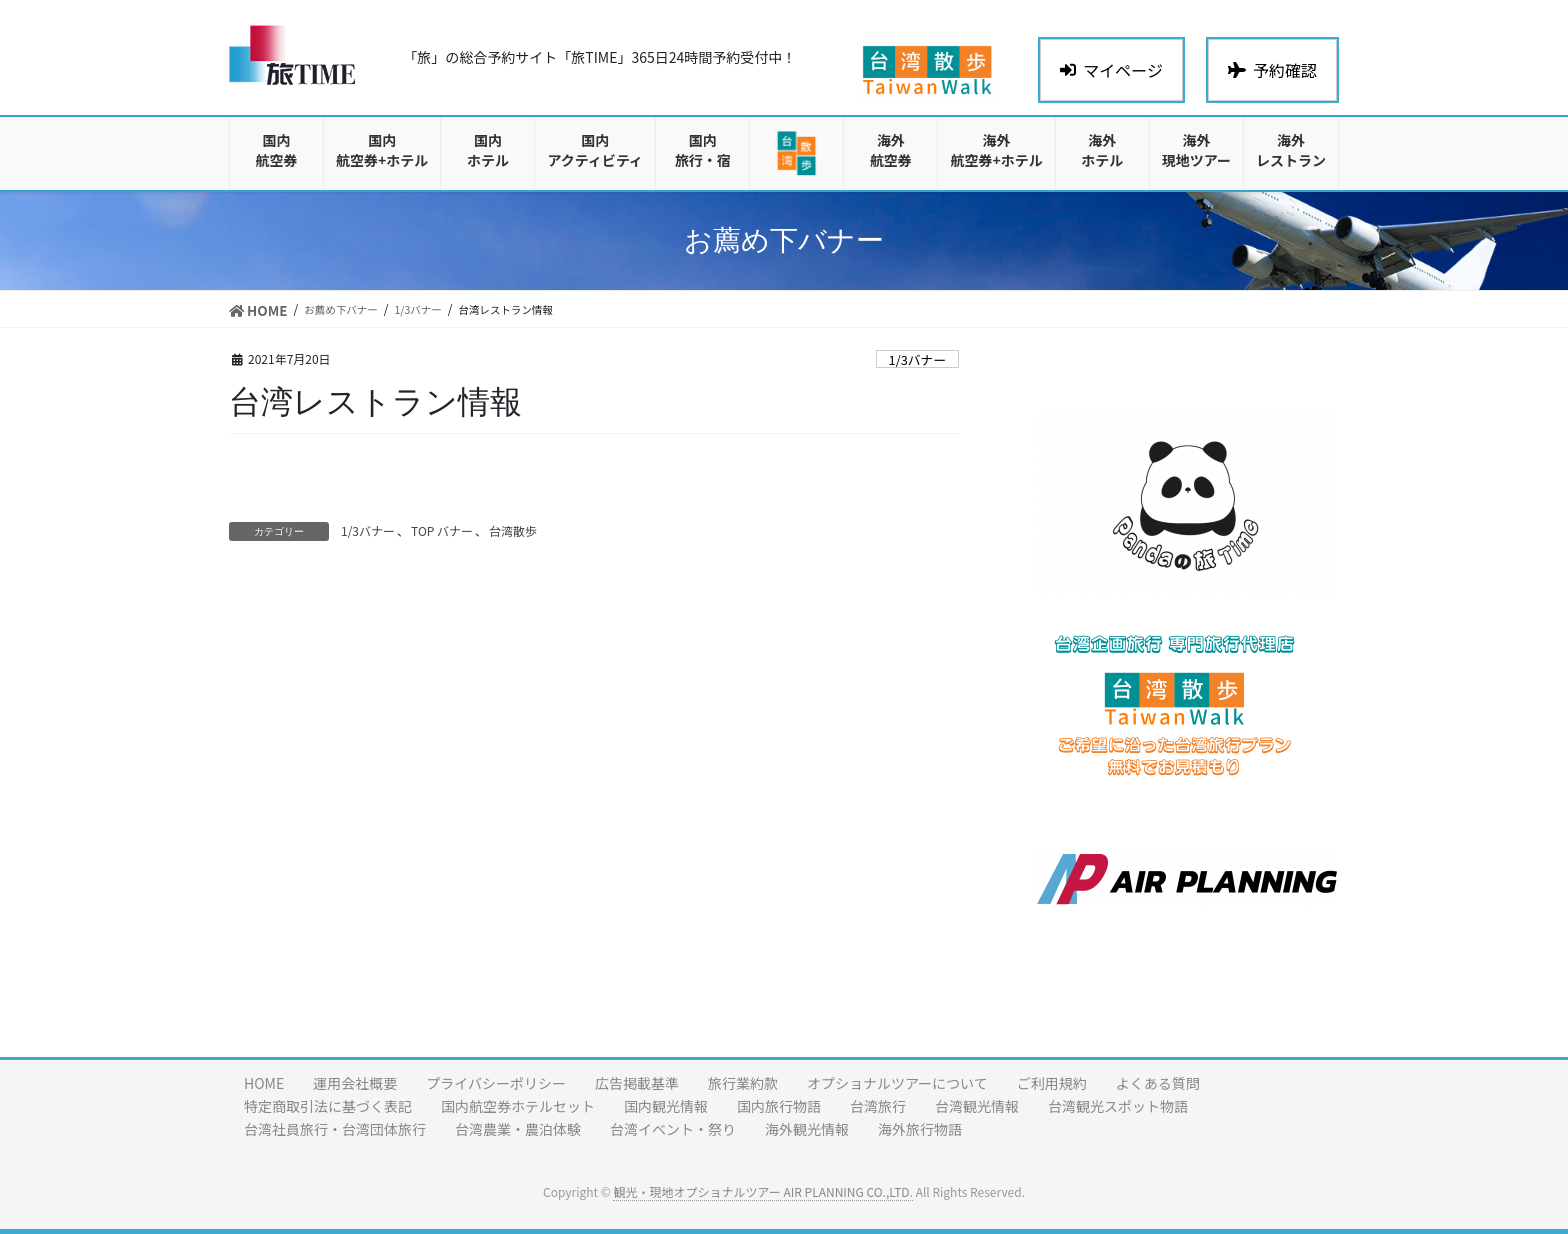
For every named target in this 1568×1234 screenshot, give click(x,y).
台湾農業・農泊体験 (518, 1129)
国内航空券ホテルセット (518, 1106)
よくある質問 (1158, 1083)
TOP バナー (442, 530)
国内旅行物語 (779, 1106)
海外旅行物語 (920, 1129)
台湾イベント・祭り (673, 1129)
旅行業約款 (743, 1083)
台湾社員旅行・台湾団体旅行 (335, 1129)
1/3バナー (918, 359)
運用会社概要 (355, 1083)
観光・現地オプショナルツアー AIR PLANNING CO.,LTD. (762, 1191)
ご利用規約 (1052, 1083)
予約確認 (1272, 70)
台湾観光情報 (977, 1106)
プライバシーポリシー (496, 1083)
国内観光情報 (666, 1106)
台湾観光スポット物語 (1118, 1106)
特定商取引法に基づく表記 (328, 1106)
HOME (264, 1083)
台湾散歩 (513, 530)
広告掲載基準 (637, 1083)
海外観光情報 (807, 1129)
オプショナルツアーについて (897, 1083)
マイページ (1111, 70)
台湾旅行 (878, 1106)
